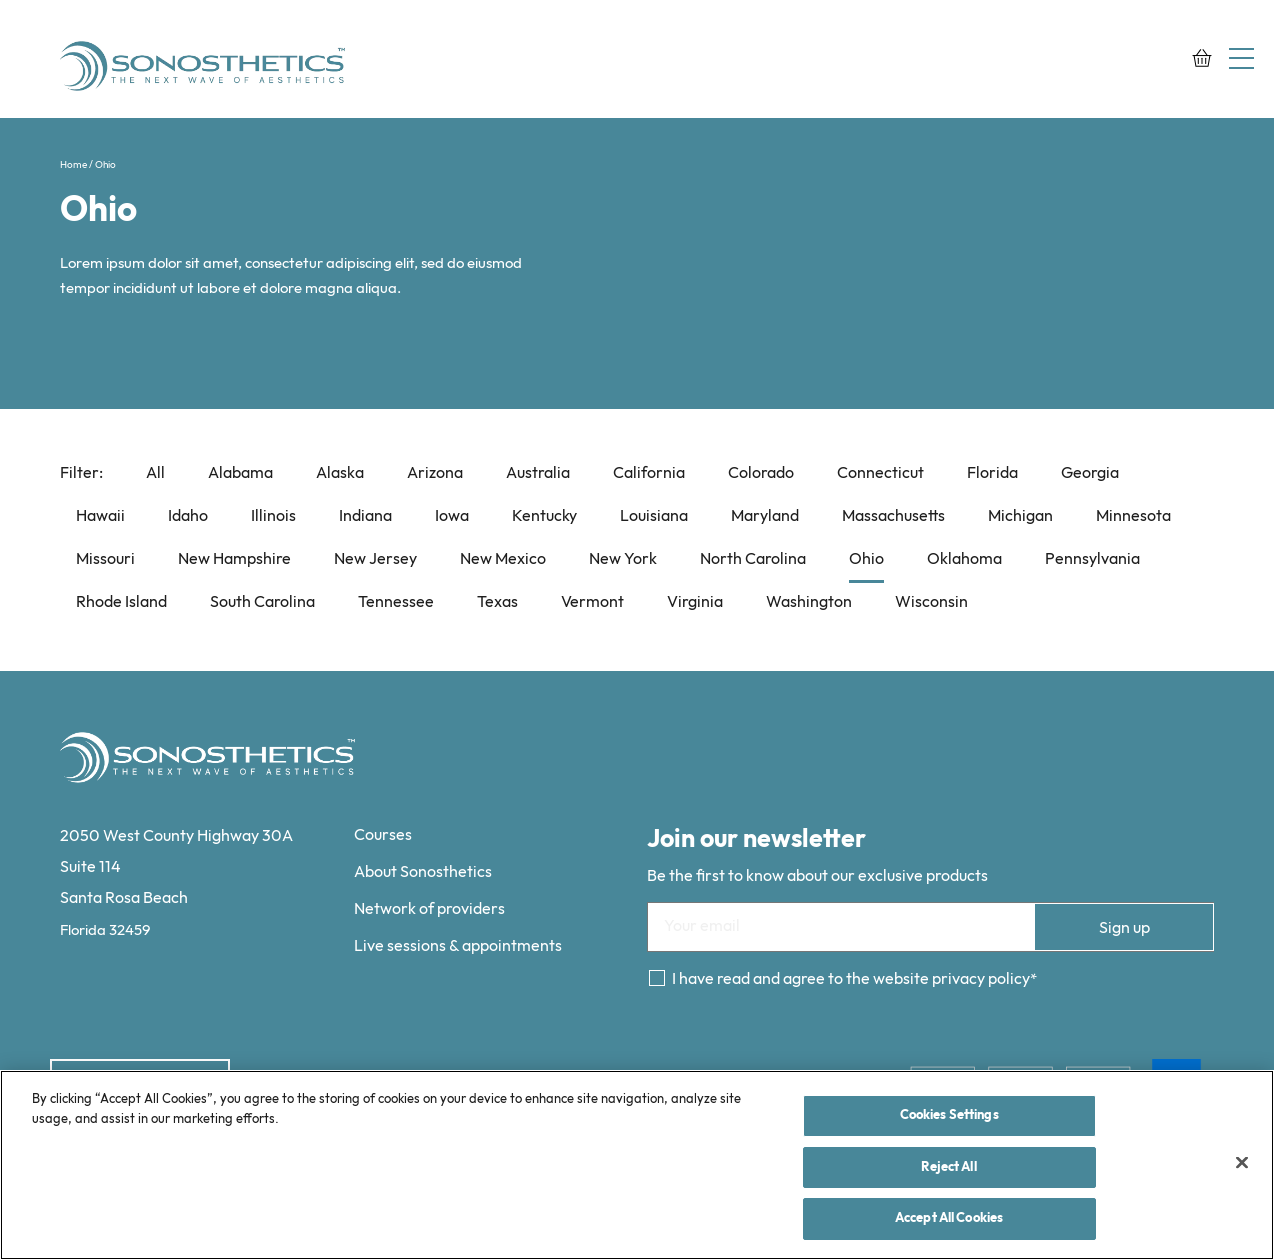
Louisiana (654, 516)
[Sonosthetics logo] (205, 69)
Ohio (866, 559)
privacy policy (981, 979)
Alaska (340, 473)
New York (623, 559)
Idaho (188, 516)
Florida (992, 473)
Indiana (365, 516)
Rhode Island (121, 602)
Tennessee (396, 602)
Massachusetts (893, 516)
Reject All (948, 1167)
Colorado (761, 473)
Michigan (1020, 516)
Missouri (105, 559)
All (155, 473)
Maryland (765, 516)
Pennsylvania (1092, 559)
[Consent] (657, 978)
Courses (383, 835)
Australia (538, 473)
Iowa (452, 516)
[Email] (930, 927)
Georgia (1090, 473)
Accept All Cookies (949, 1219)
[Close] (1242, 1163)
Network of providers (429, 909)
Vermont (592, 602)
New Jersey (375, 559)
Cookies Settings (949, 1115)
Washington (809, 602)
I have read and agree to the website (851, 979)
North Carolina (753, 559)
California (649, 473)
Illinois (273, 516)
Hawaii (100, 516)
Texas (497, 602)
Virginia (695, 602)
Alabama (240, 473)
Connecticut (880, 473)
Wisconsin (931, 602)
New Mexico (503, 559)
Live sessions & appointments (458, 946)
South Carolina (262, 602)
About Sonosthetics (423, 872)
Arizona (435, 473)
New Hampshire (234, 559)
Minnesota (1133, 516)
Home (73, 165)
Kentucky (544, 516)
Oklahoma (964, 559)
